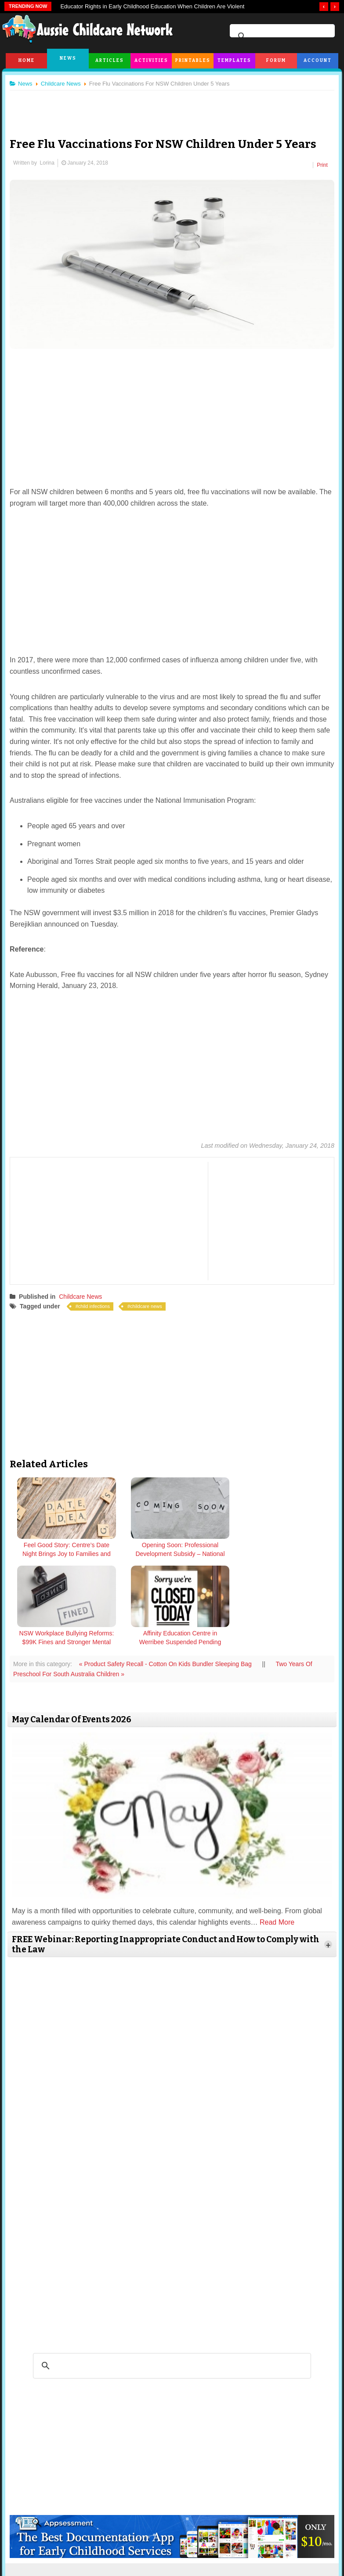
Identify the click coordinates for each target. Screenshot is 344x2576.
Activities (151, 60)
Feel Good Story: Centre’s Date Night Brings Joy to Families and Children (53, 1554)
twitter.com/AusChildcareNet (109, 2487)
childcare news (150, 1303)
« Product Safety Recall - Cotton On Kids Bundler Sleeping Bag (170, 1571)
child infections (97, 1303)
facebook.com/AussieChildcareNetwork (233, 2487)
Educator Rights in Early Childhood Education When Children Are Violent (152, 6)
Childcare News (83, 1293)
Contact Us (293, 2538)
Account (318, 60)
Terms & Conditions (121, 2538)
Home (26, 60)
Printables (192, 60)
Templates (234, 60)
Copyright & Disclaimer (177, 2538)
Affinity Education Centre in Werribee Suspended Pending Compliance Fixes (291, 1554)
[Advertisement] (172, 107)
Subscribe (261, 2538)
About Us (49, 2538)
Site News (79, 2538)
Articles (109, 60)
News (68, 58)
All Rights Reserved (225, 2562)
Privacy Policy (226, 2538)
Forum (276, 60)
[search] (281, 36)
